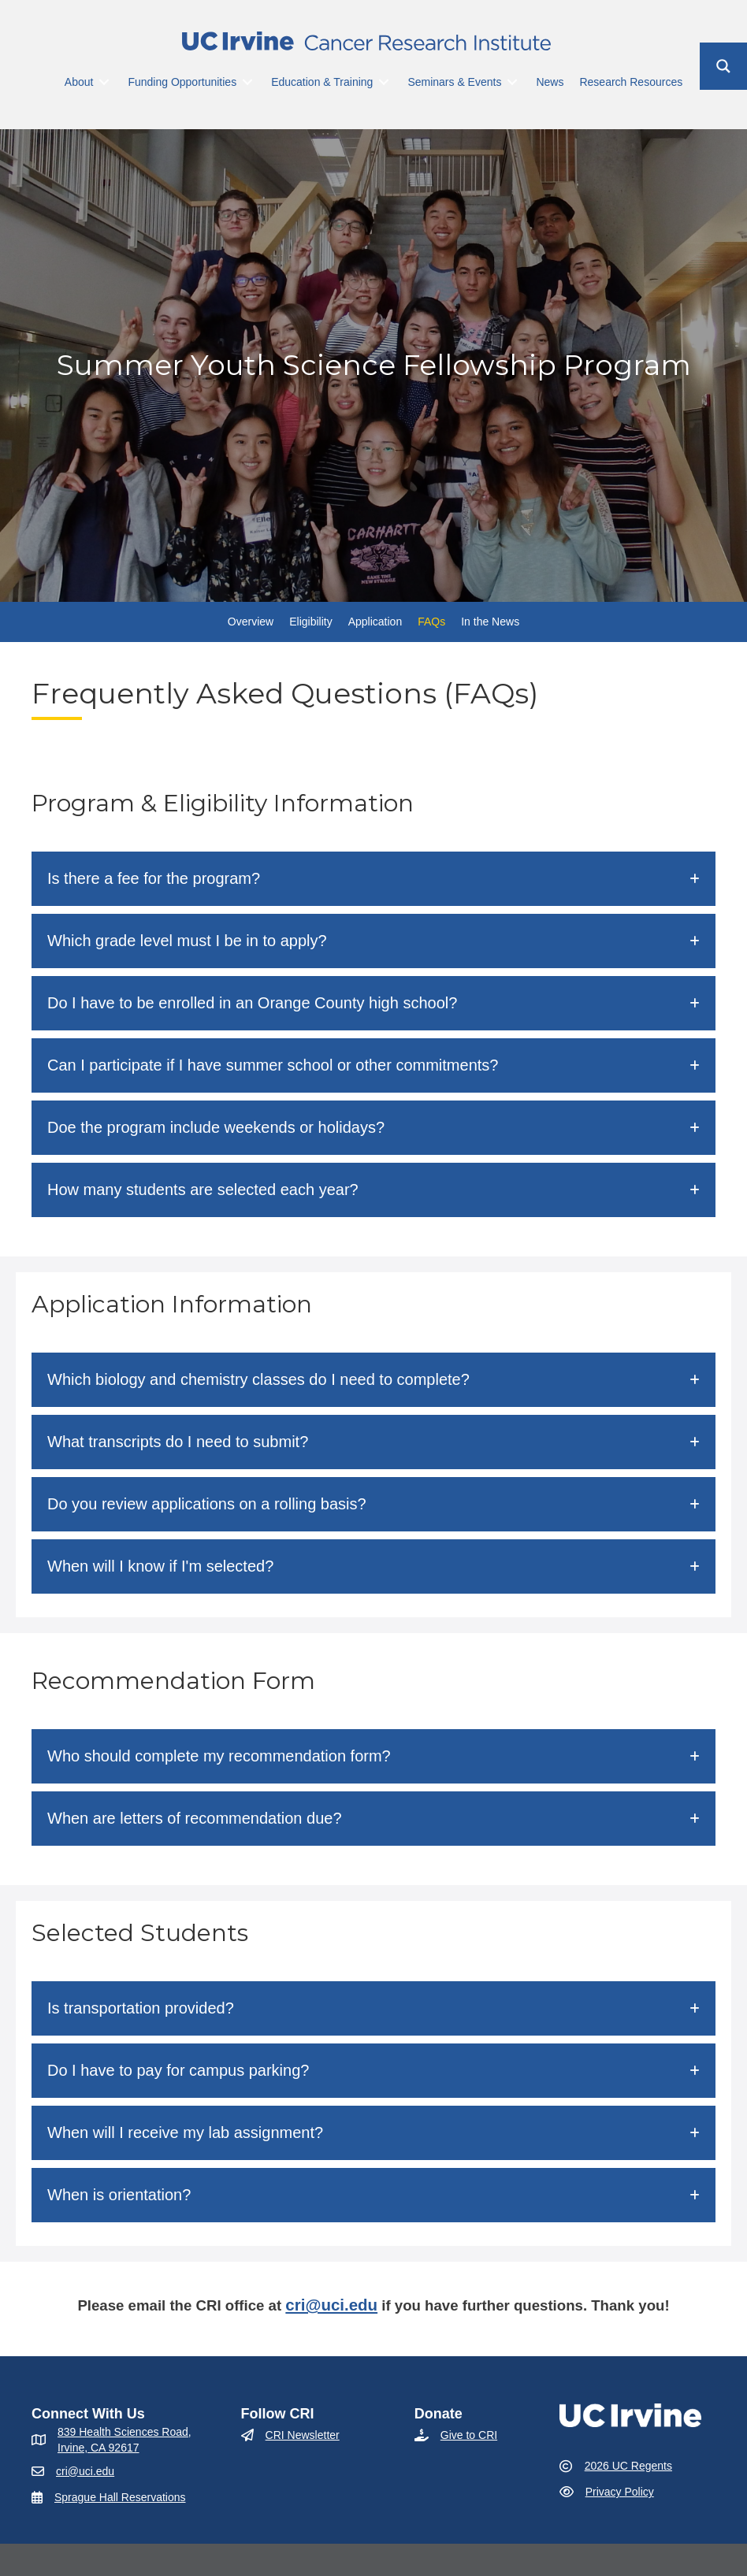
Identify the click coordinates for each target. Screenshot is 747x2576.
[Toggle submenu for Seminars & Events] (512, 82)
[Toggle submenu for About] (104, 82)
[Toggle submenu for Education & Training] (383, 82)
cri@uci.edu (331, 2305)
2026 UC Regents (628, 2465)
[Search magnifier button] (723, 66)
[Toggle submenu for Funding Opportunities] (247, 82)
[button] (373, 879)
